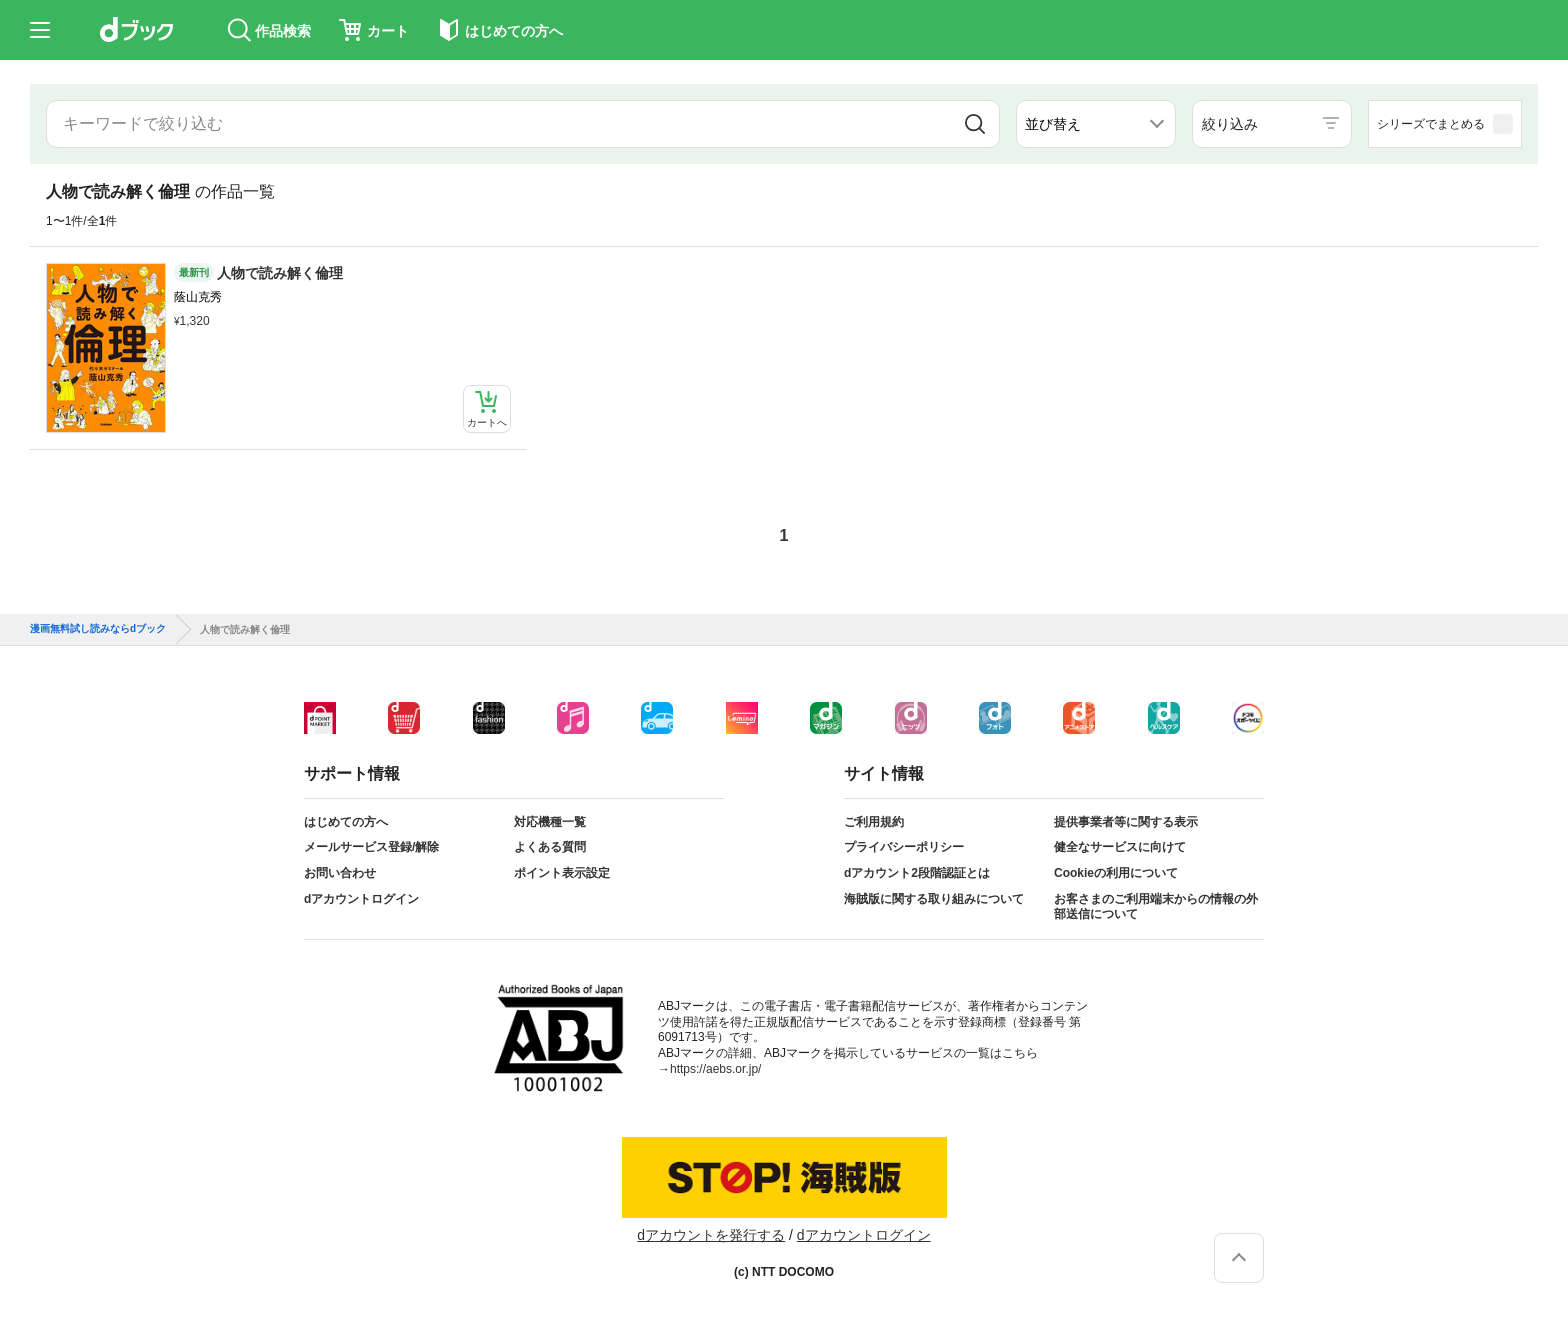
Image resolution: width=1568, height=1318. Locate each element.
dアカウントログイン (361, 899)
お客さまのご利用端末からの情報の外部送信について (1156, 907)
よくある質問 (550, 847)
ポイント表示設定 (562, 873)
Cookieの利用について (1116, 873)
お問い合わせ (340, 873)
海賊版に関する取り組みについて (934, 899)
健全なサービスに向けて (1120, 847)
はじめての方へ (346, 822)
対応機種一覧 (550, 822)
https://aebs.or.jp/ (715, 1069)
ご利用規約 (874, 822)
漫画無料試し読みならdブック (98, 629)
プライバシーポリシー (904, 847)
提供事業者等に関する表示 (1126, 822)
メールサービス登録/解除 (371, 847)
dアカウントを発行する (711, 1235)
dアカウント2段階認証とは (917, 873)
